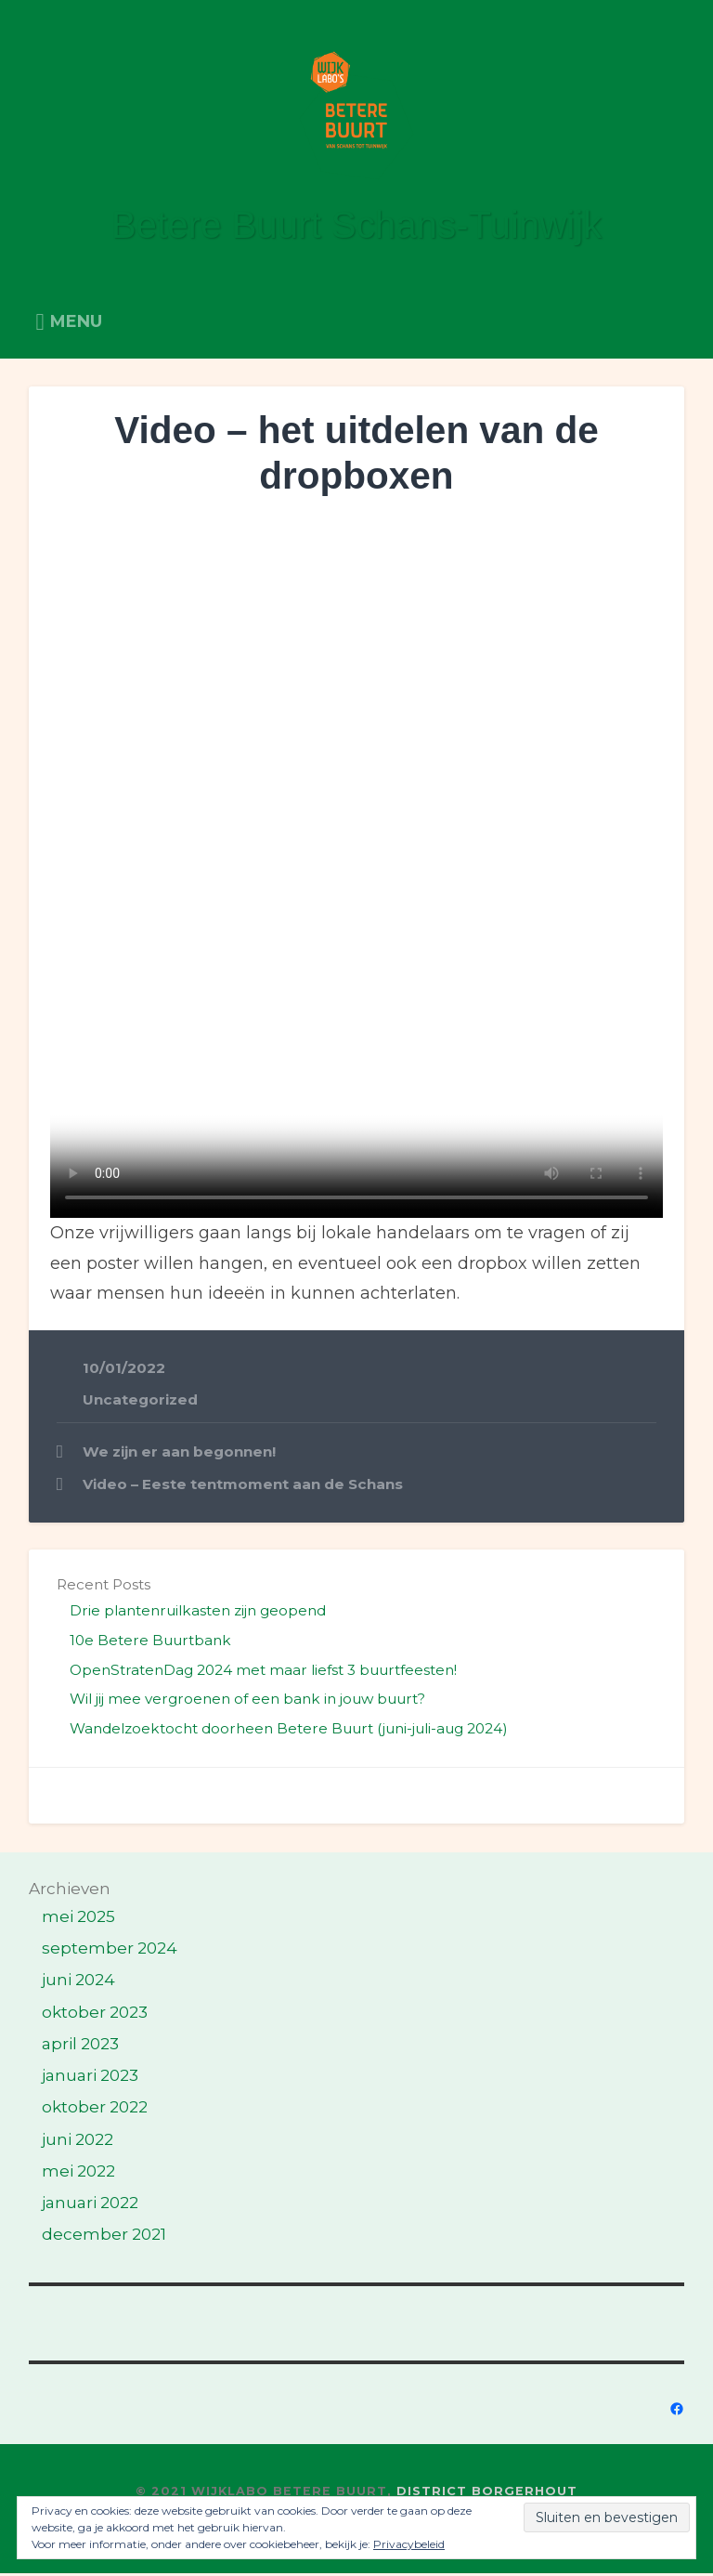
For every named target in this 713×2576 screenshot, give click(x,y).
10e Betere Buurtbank (150, 1643)
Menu (76, 324)
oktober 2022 (95, 2109)
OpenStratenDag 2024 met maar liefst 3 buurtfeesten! (263, 1671)
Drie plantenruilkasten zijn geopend (198, 1613)
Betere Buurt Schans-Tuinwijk (356, 227)
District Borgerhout (486, 2494)
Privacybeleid (409, 2544)
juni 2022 (77, 2141)
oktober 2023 (95, 2014)
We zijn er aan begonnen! (179, 1454)
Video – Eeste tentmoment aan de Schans (243, 1487)
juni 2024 (78, 1982)
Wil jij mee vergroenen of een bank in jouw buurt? (247, 1701)
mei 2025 (78, 1919)
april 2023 (80, 2046)
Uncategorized (140, 1402)
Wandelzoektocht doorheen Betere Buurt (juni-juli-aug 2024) (289, 1731)
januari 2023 (90, 2077)
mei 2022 (78, 2173)
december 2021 (104, 2236)
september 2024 (109, 1950)
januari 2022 (90, 2205)
